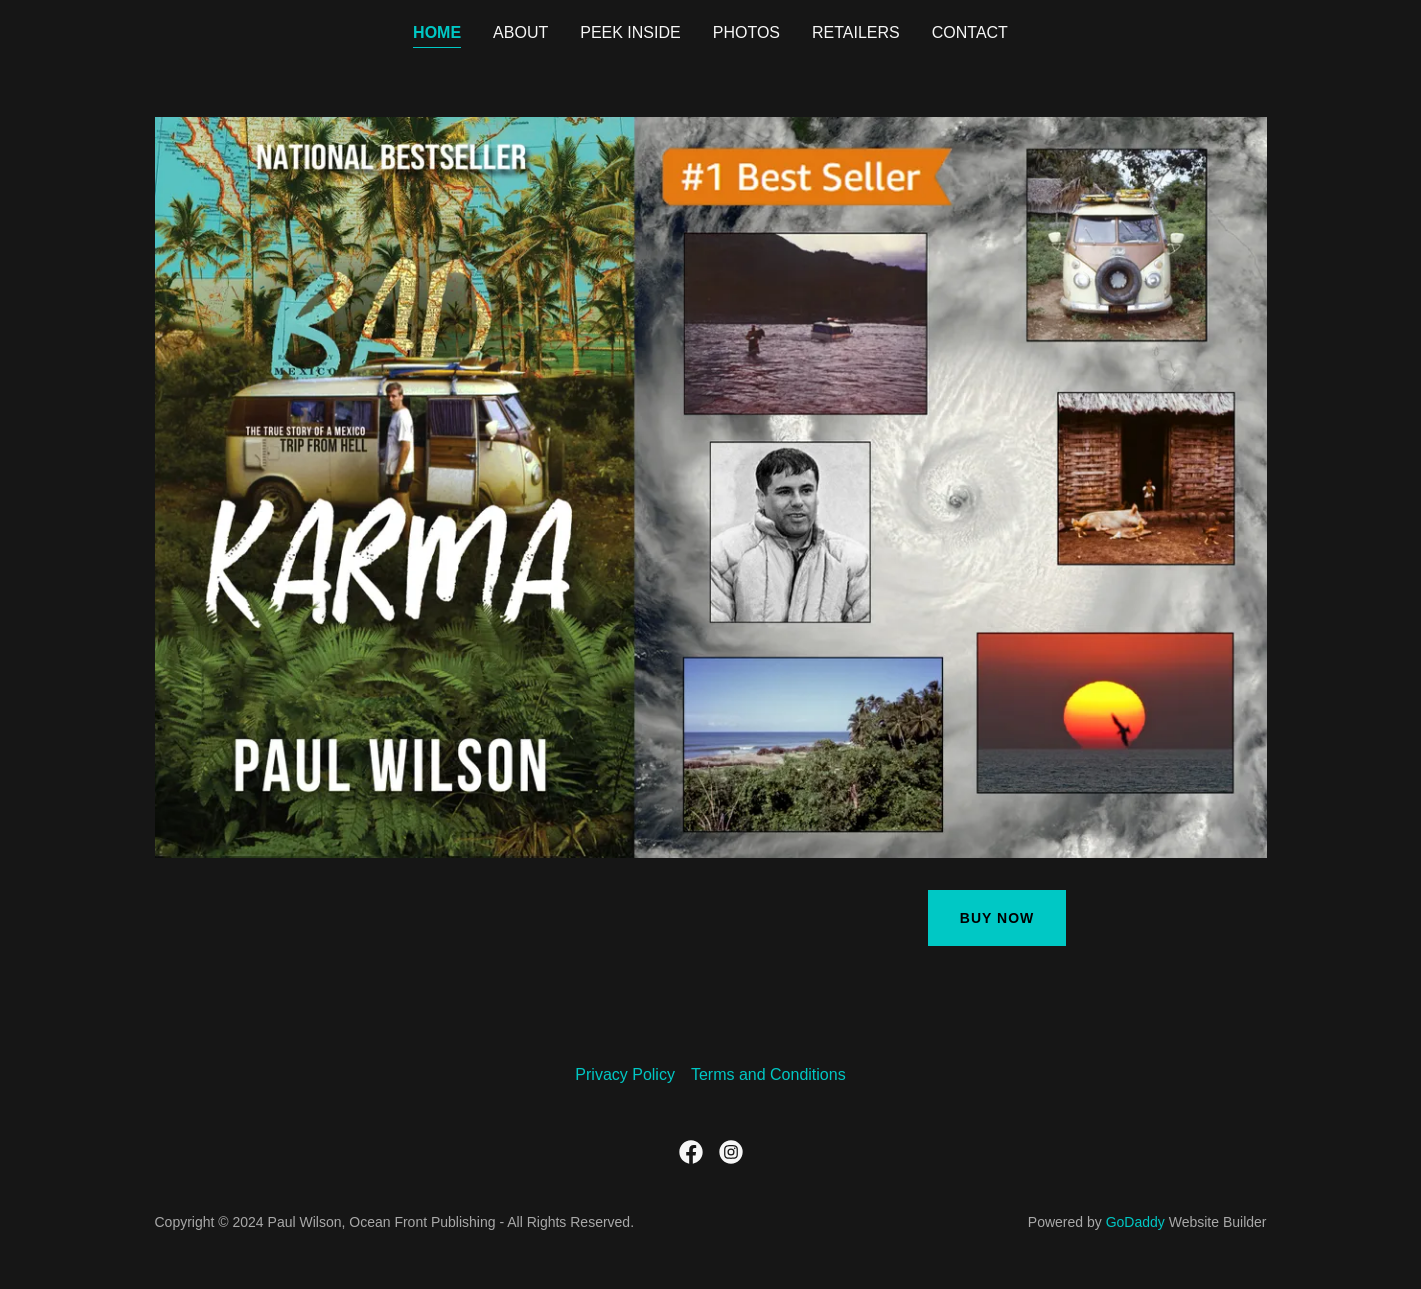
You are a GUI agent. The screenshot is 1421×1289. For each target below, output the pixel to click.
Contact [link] (970, 32)
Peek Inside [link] (630, 32)
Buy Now (997, 918)
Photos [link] (746, 32)
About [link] (520, 32)
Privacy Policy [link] (625, 1074)
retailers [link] (856, 32)
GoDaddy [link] (1135, 1222)
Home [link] (437, 32)
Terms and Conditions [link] (768, 1074)
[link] (691, 1152)
